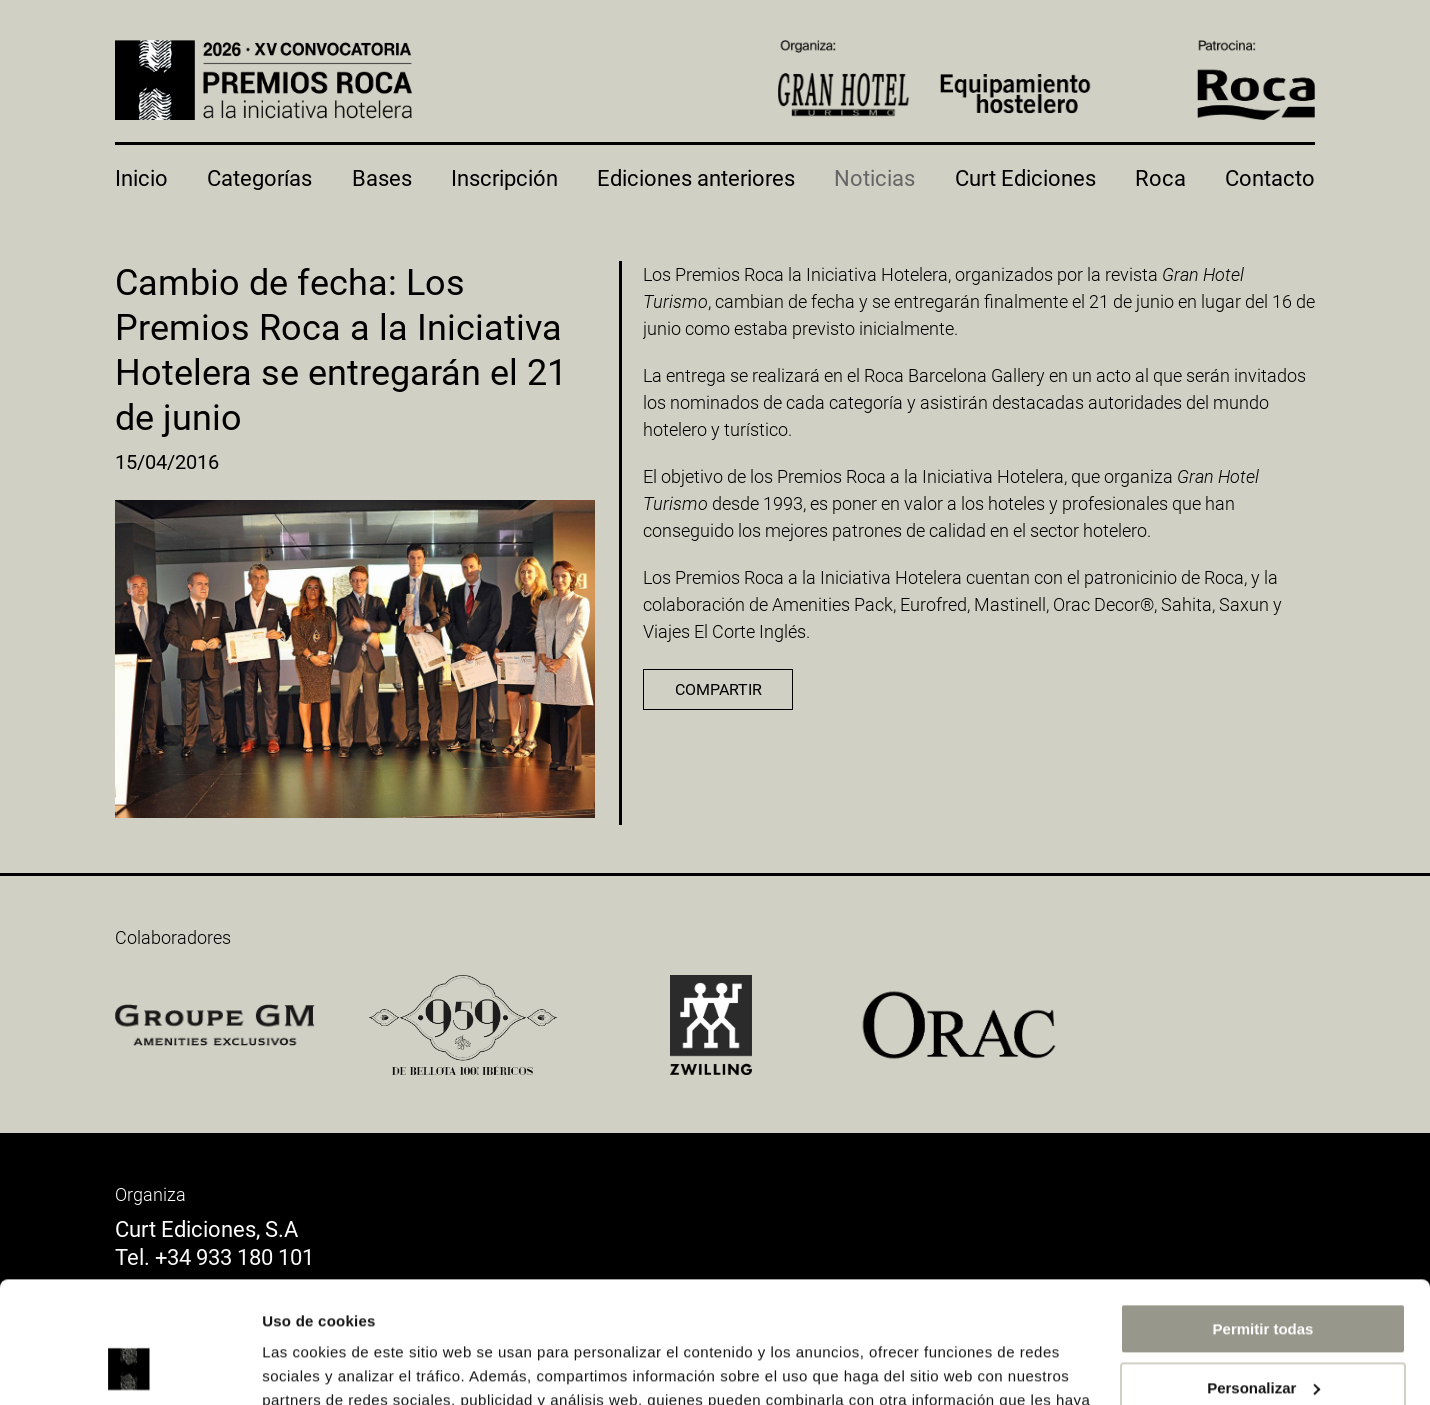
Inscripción (504, 178)
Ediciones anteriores (696, 178)
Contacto (1270, 178)
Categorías (259, 178)
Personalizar (1263, 1273)
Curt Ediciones (1025, 178)
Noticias (874, 178)
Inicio (141, 178)
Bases (382, 178)
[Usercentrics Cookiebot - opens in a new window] (129, 1366)
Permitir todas (1263, 1215)
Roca (1160, 178)
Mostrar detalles (320, 1365)
